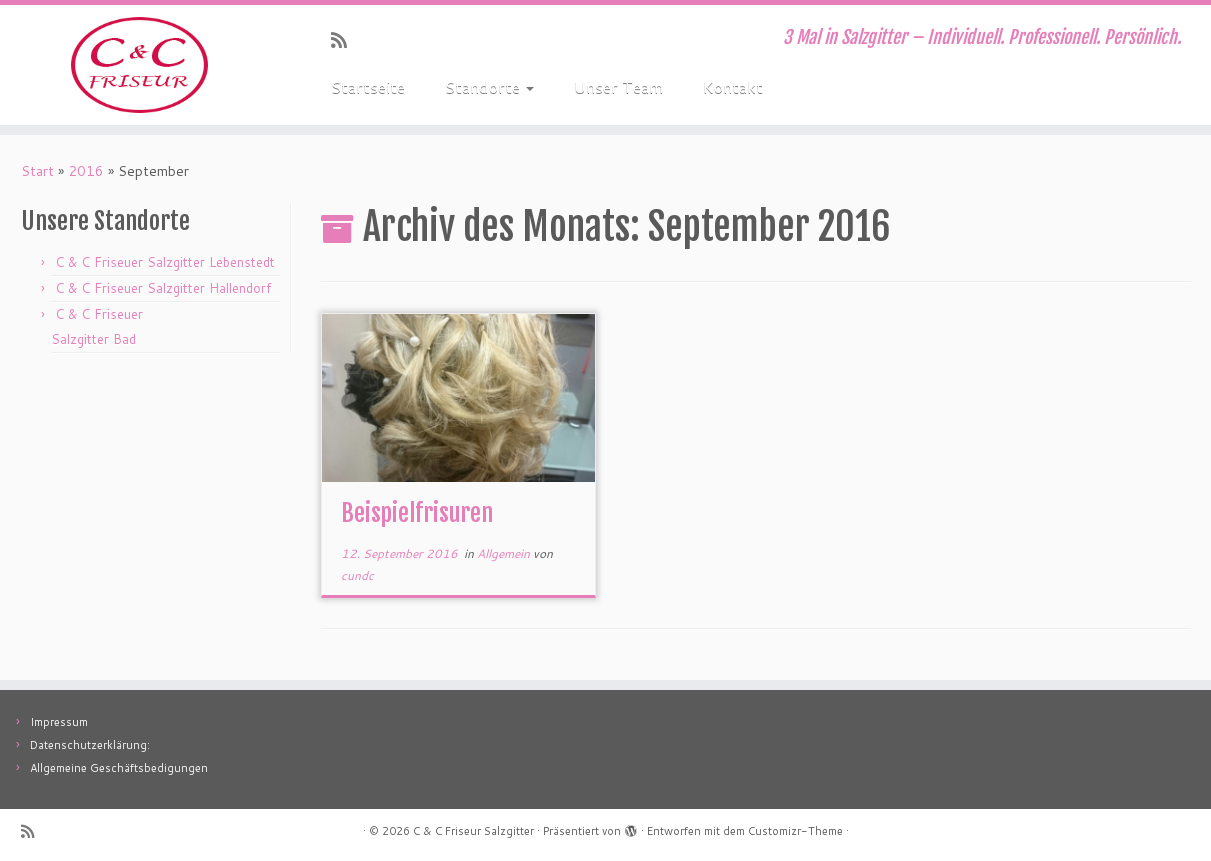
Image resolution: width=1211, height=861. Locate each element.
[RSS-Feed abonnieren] (345, 40)
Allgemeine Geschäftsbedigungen (119, 768)
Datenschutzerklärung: (90, 745)
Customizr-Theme (795, 831)
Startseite (368, 86)
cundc (357, 575)
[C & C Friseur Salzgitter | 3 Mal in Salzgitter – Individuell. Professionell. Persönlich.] (139, 65)
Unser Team (618, 86)
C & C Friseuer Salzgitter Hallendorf (163, 288)
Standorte (489, 86)
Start (37, 171)
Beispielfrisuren (417, 513)
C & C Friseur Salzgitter (473, 831)
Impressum (59, 722)
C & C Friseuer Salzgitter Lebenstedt (165, 262)
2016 (86, 171)
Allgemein (505, 553)
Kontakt (733, 86)
